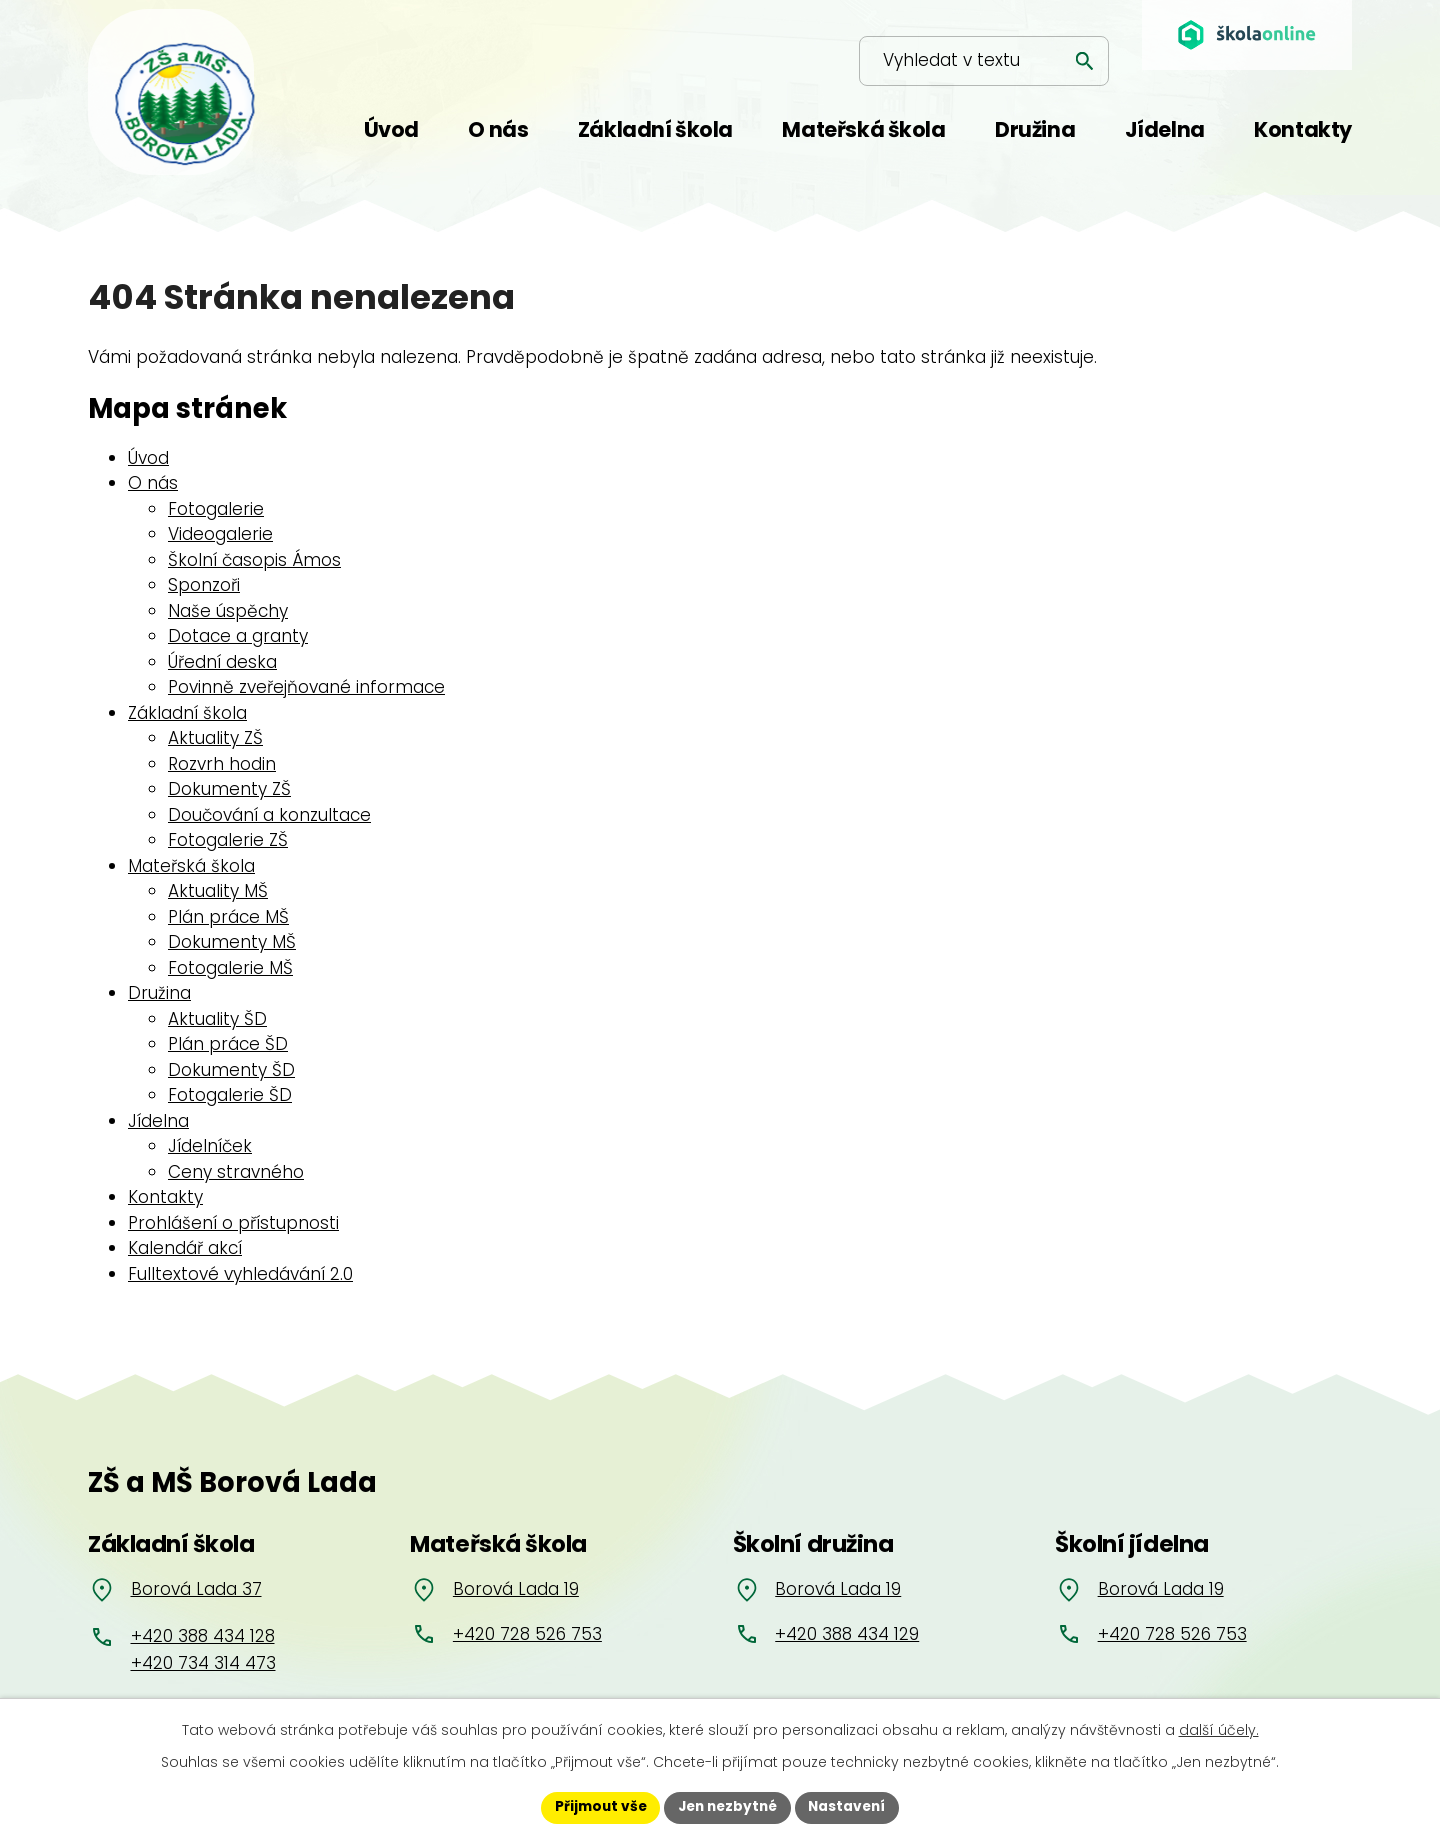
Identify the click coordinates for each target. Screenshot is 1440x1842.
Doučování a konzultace (269, 815)
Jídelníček (210, 1146)
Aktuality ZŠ (215, 738)
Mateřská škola (191, 866)
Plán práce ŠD (228, 1044)
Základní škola (187, 713)
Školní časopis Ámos (254, 560)
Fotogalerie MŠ (230, 968)
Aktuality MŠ (218, 891)
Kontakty (165, 1197)
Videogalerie (220, 534)
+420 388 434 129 (847, 1634)
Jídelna (158, 1121)
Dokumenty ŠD (231, 1070)
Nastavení (852, 1807)
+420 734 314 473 (203, 1663)
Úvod (148, 458)
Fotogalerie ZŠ (228, 840)
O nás (153, 483)
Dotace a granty (238, 636)
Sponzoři (204, 585)
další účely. (1219, 1729)
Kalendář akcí (185, 1248)
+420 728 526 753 (527, 1634)
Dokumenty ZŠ (229, 789)
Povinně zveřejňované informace (306, 687)
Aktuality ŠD (217, 1019)
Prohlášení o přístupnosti (233, 1223)
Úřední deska (222, 662)
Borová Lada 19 (516, 1589)
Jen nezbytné (727, 1807)
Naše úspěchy (228, 611)
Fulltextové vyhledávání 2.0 (240, 1274)
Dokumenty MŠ (232, 942)
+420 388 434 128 (203, 1636)
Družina (159, 993)
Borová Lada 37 (196, 1589)
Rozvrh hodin (222, 764)
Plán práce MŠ (228, 917)
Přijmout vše (595, 1807)
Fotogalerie (216, 509)
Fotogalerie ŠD (230, 1095)
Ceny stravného (236, 1172)
